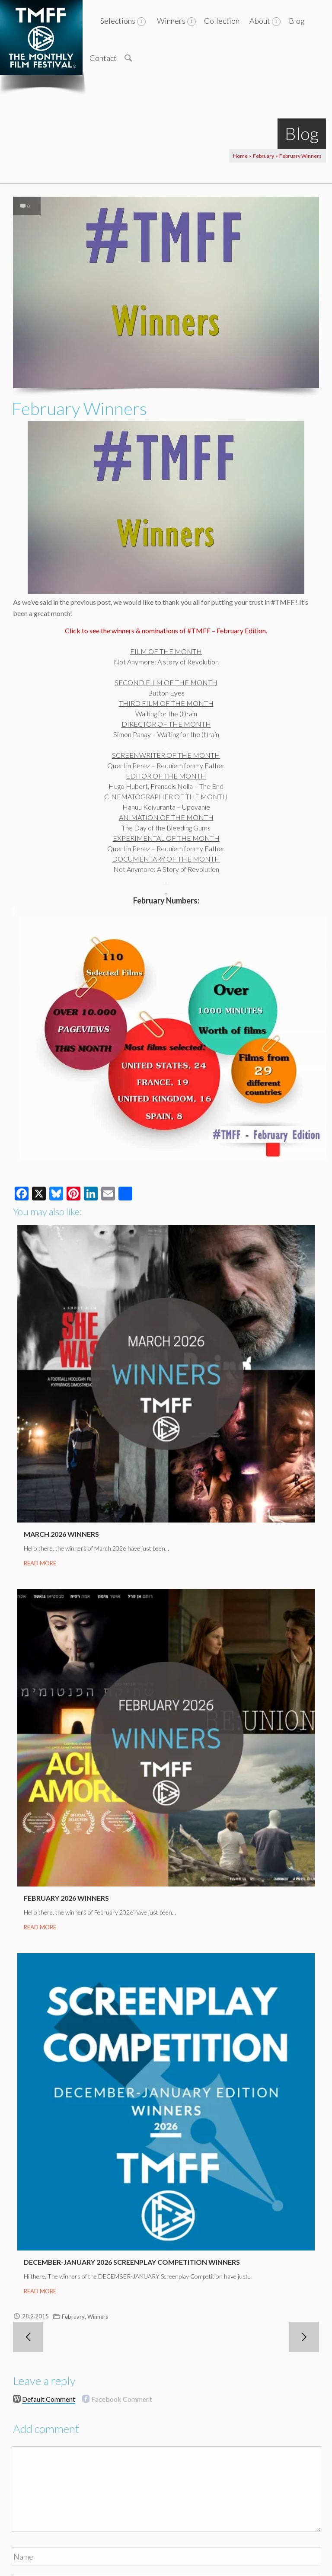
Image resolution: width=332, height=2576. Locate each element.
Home (240, 156)
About (259, 21)
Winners (171, 21)
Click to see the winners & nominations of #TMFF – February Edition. (166, 630)
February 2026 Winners (66, 1898)
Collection (221, 21)
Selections (117, 21)
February (263, 156)
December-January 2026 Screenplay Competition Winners (132, 2262)
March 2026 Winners (61, 1534)
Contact (103, 58)
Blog (297, 21)
